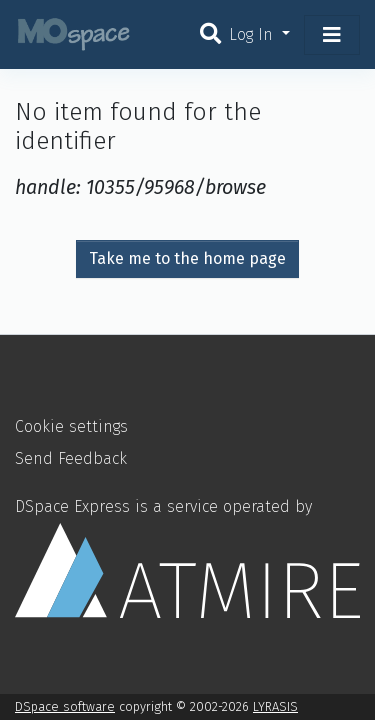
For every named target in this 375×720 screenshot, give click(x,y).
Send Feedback (71, 458)
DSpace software (65, 706)
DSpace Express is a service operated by (187, 557)
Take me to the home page (187, 258)
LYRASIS (275, 706)
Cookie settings (71, 426)
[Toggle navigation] (332, 35)
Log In (253, 34)
